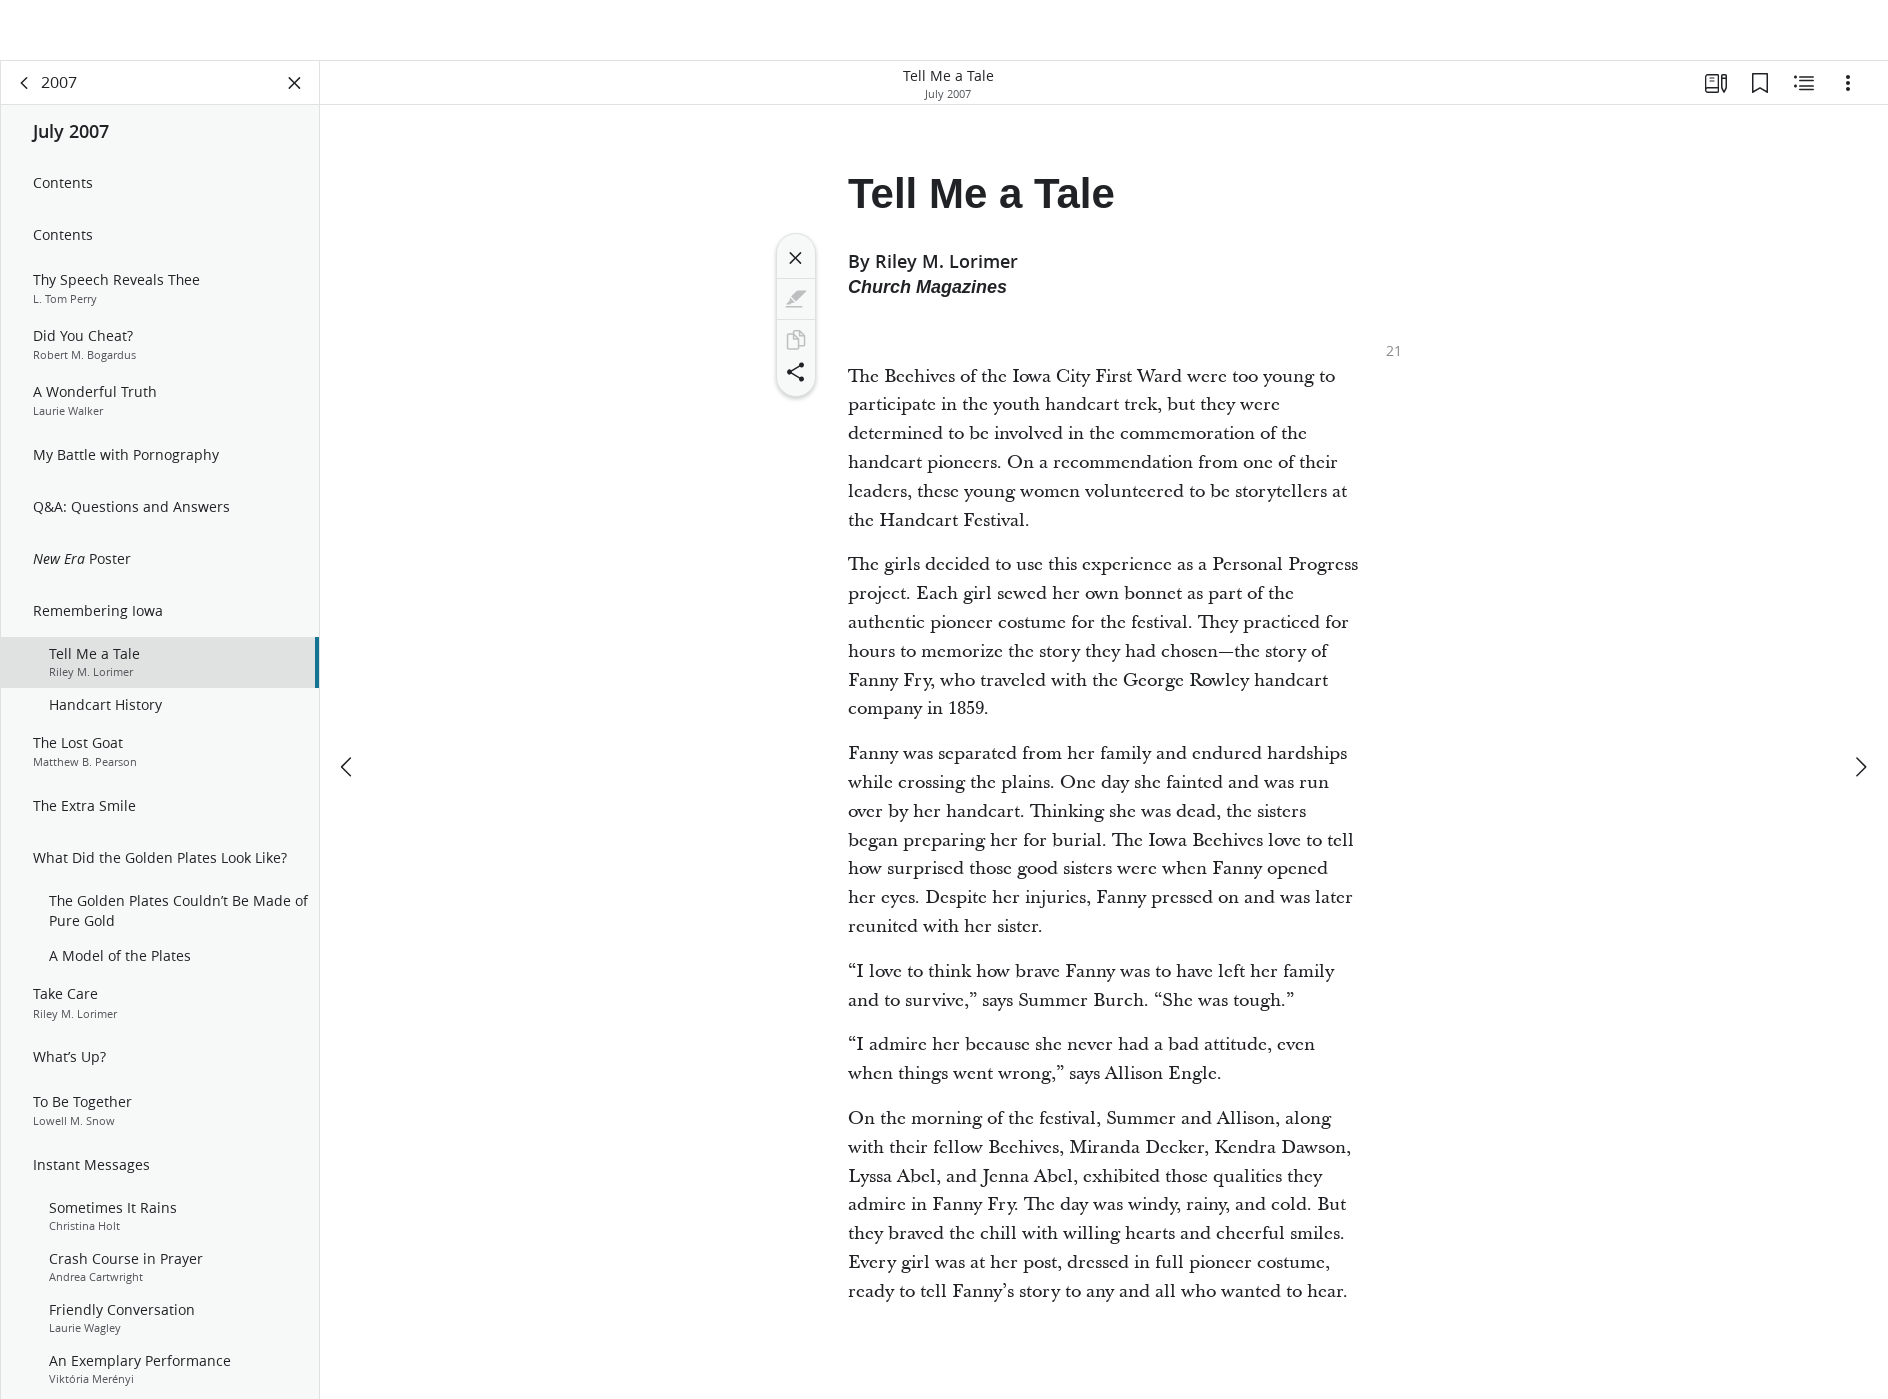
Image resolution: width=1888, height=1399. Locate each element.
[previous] (348, 720)
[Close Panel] (295, 96)
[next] (1860, 720)
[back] (25, 96)
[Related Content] (1804, 96)
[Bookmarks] (1760, 96)
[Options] (1848, 96)
